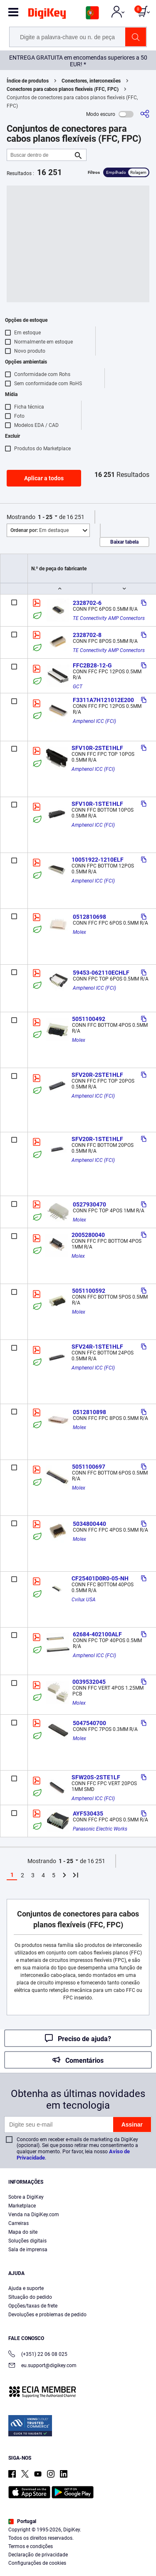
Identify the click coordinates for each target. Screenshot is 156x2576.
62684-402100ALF (97, 1634)
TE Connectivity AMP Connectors (109, 618)
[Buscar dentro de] (40, 155)
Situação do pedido (30, 2297)
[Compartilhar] (144, 114)
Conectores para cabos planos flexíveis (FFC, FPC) (63, 89)
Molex (79, 932)
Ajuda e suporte (26, 2288)
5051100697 (88, 1466)
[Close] (146, 2492)
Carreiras (18, 2223)
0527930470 (89, 1204)
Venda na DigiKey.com (33, 2214)
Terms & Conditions (52, 2545)
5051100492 (88, 1019)
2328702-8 (87, 635)
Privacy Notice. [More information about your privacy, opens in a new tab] (104, 2545)
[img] (47, 15)
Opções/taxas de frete (32, 2306)
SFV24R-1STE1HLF (97, 1346)
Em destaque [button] (39, 530)
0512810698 (89, 916)
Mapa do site (22, 2232)
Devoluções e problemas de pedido (47, 2315)
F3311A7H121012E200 (103, 700)
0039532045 (89, 1681)
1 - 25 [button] (45, 517)
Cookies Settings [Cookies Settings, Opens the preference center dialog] (75, 2562)
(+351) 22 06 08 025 (37, 2355)
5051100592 (88, 1290)
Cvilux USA (84, 1600)
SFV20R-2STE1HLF (97, 1074)
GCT (77, 687)
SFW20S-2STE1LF (96, 1777)
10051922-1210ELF (98, 859)
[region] (78, 2528)
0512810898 (89, 1412)
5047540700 (89, 1723)
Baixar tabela (124, 542)
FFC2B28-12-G (92, 665)
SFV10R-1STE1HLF (97, 803)
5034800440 (89, 1523)
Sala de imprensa (27, 2249)
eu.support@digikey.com (42, 2366)
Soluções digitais (27, 2241)
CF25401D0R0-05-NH (100, 1578)
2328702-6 (87, 602)
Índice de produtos (28, 81)
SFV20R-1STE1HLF (97, 1139)
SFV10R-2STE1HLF (97, 748)
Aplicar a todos (44, 478)
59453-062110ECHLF (101, 972)
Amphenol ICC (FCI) (94, 721)
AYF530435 (88, 1813)
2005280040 (88, 1235)
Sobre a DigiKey (26, 2197)
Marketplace (22, 2206)
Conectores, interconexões (91, 81)
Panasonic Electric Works (100, 1829)
